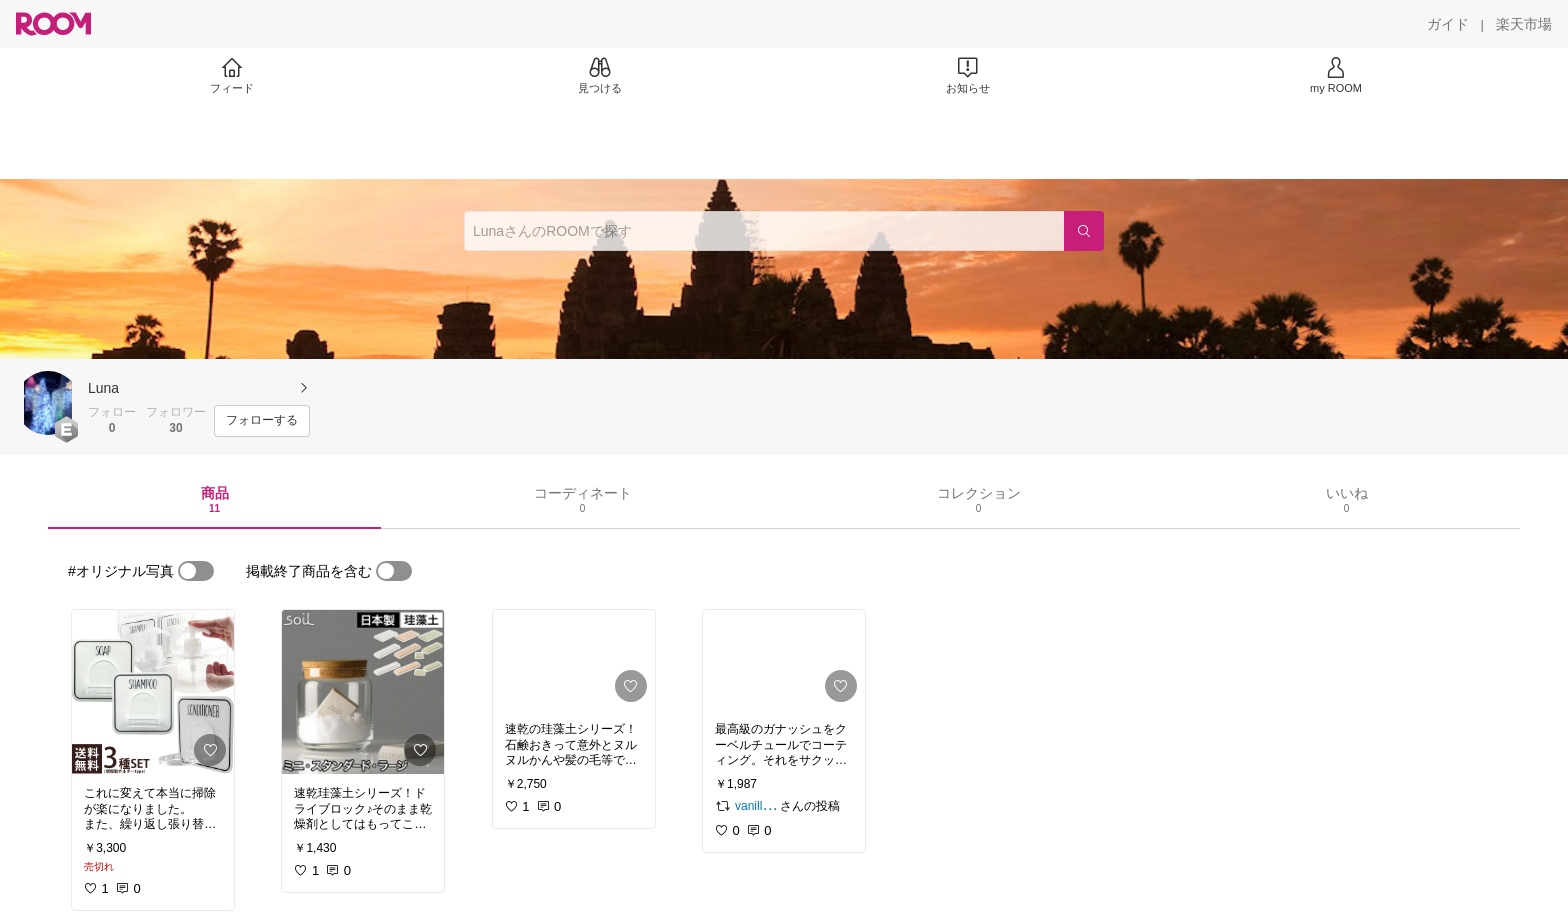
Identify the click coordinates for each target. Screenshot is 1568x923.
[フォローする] (262, 421)
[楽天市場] (1524, 24)
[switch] (196, 571)
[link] (153, 692)
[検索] (1084, 231)
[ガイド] (1448, 24)
